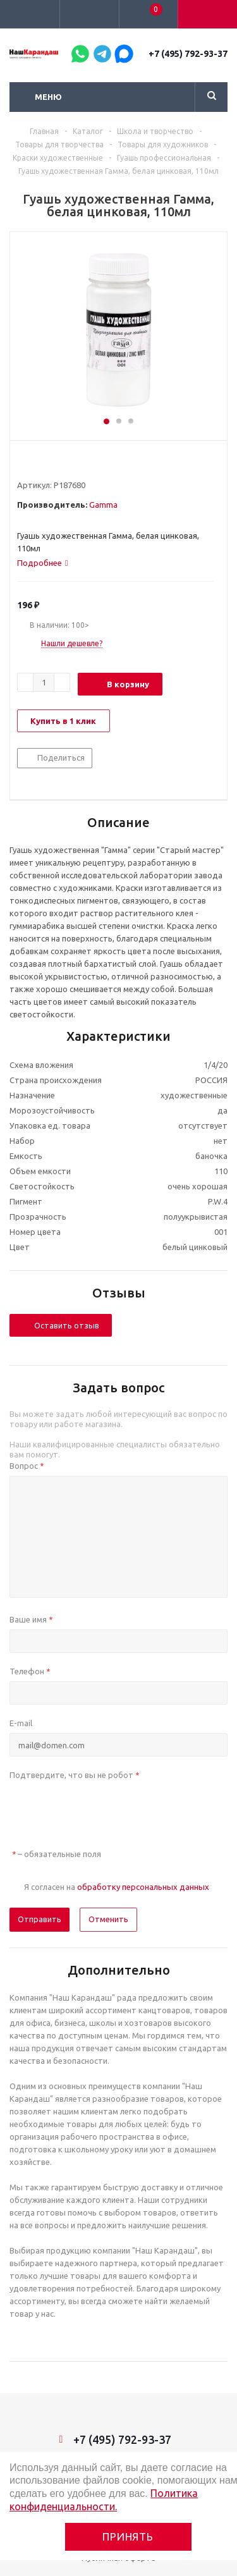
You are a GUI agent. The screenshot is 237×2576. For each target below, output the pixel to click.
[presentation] (105, 1809)
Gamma (103, 504)
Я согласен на (116, 1886)
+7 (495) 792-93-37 (188, 53)
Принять (128, 2536)
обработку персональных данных (143, 1886)
